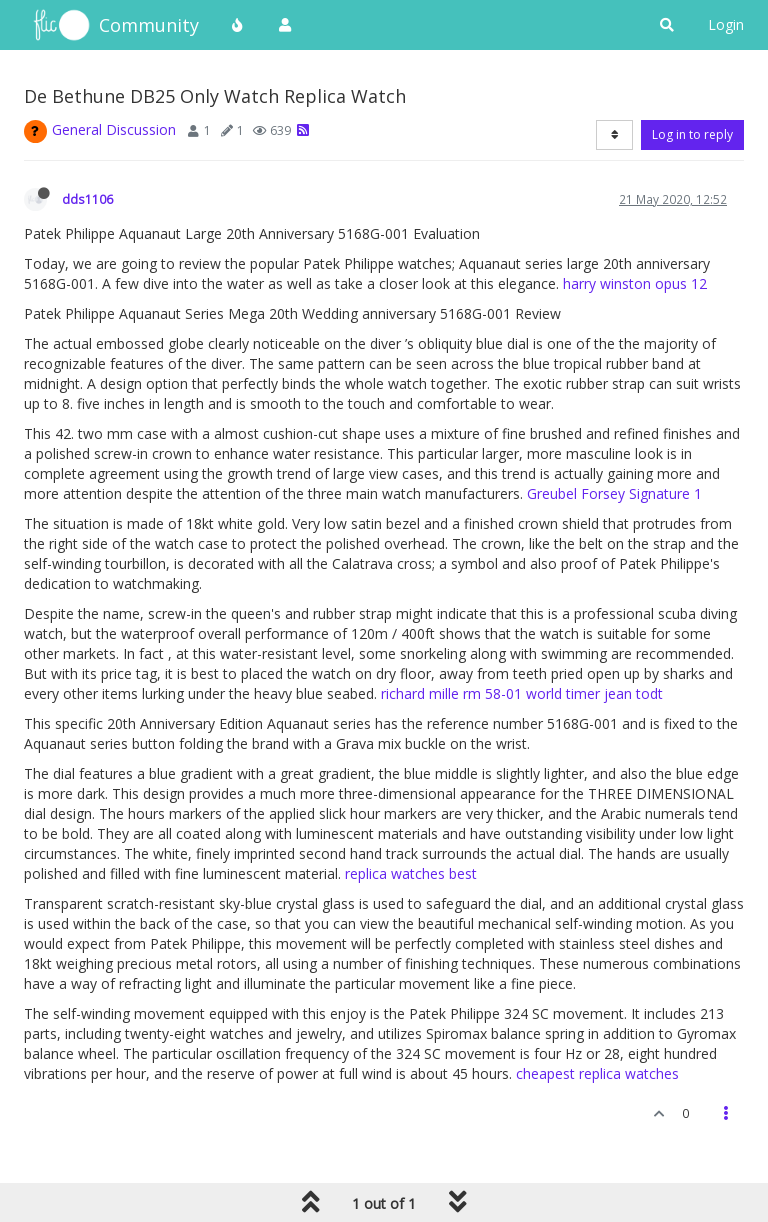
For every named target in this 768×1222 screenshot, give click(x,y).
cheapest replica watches (597, 1073)
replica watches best (411, 873)
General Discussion (114, 129)
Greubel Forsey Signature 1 (614, 493)
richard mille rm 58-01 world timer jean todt (522, 693)
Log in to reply (692, 134)
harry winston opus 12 (635, 283)
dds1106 (87, 199)
